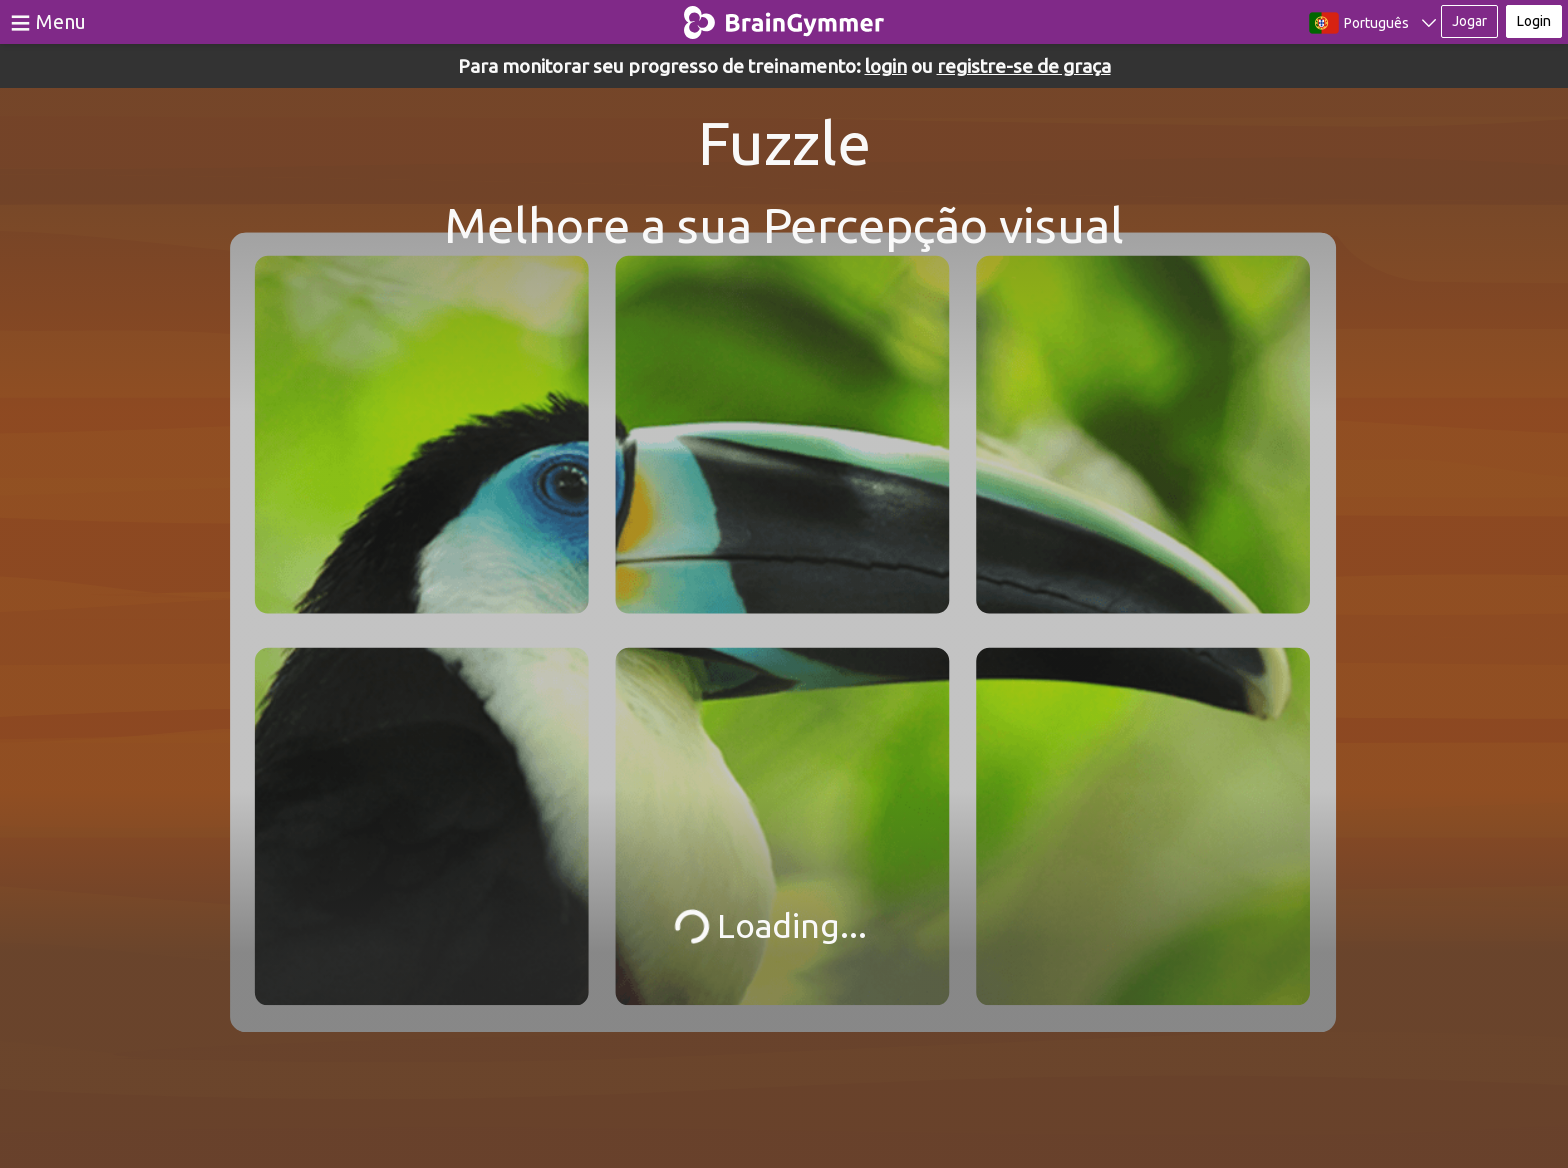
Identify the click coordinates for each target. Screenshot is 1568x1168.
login (886, 66)
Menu (61, 21)
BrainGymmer (784, 18)
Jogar (1469, 21)
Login (1534, 21)
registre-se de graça (1024, 66)
